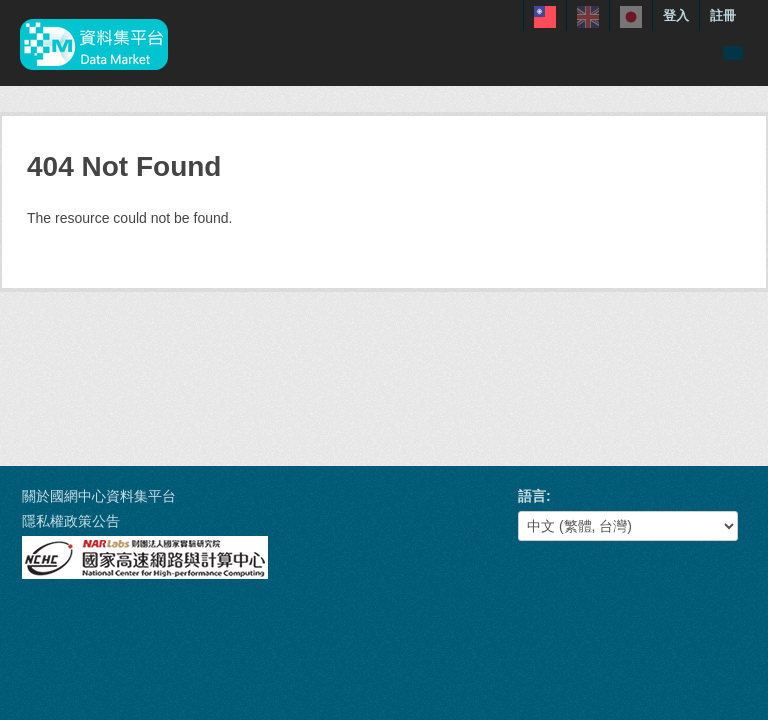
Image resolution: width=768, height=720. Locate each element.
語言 (532, 496)
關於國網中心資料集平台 (99, 496)
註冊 (723, 15)
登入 (676, 15)
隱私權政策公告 (71, 521)
